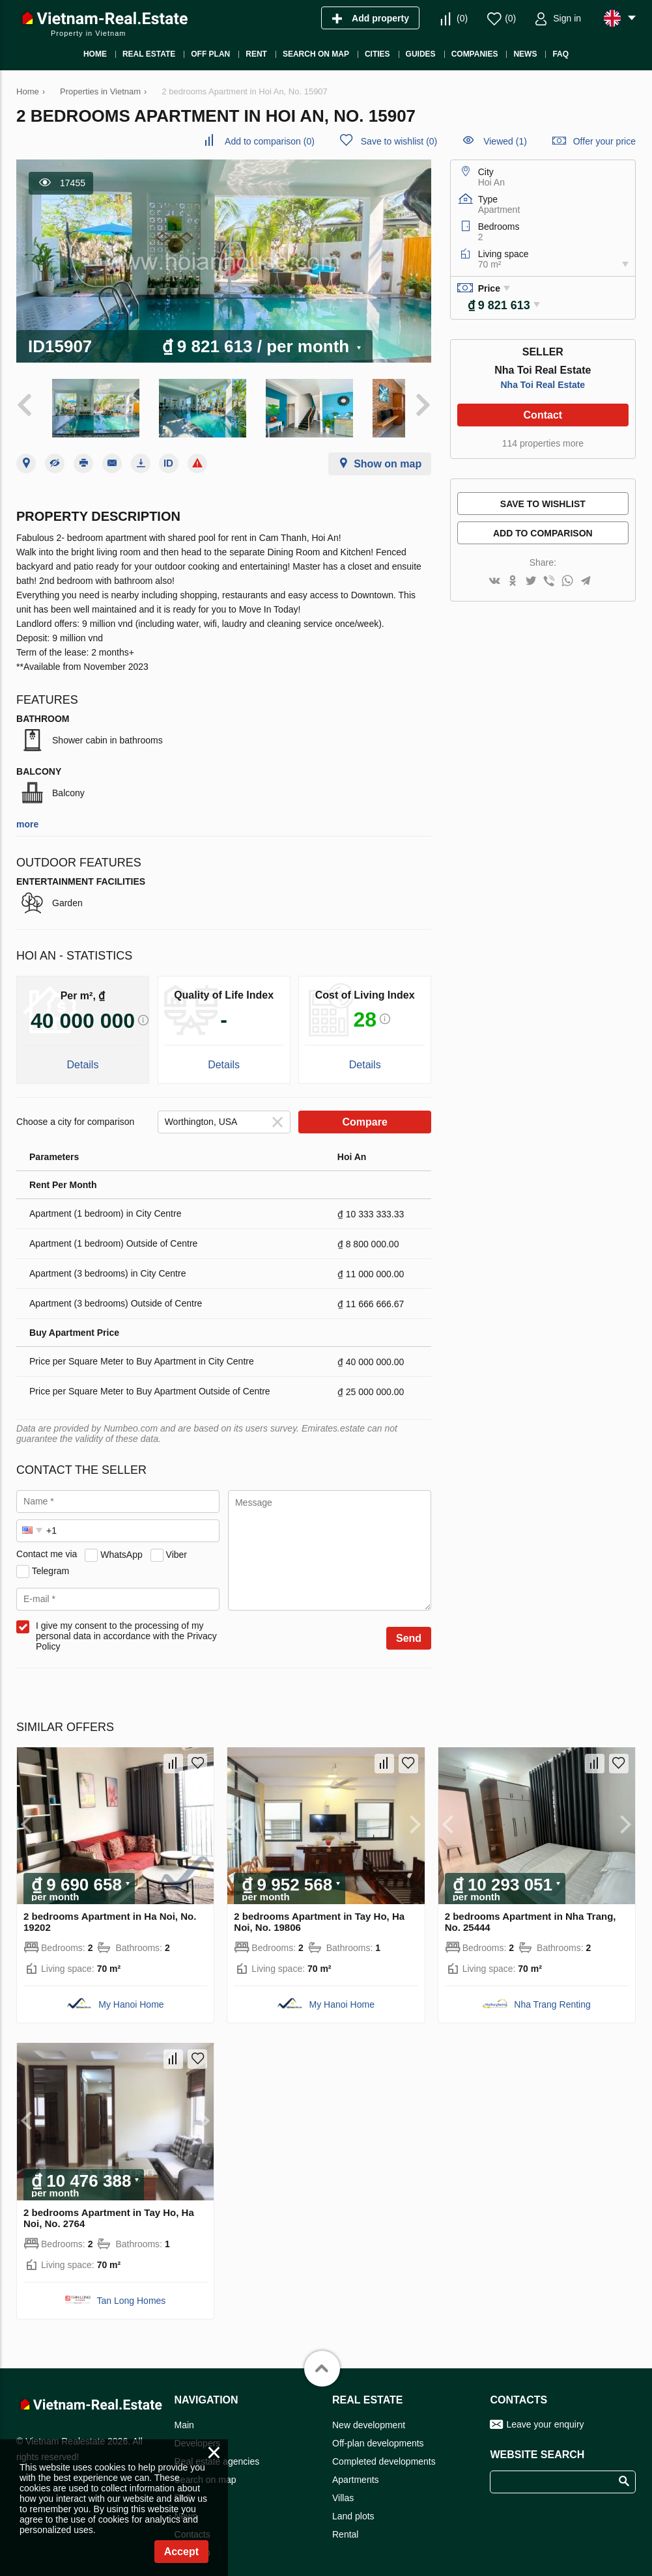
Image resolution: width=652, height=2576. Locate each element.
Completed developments (384, 2451)
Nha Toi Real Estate (542, 385)
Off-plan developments (378, 2433)
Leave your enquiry (545, 2414)
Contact (543, 415)
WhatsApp (121, 1543)
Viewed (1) (505, 141)
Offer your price (604, 141)
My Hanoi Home (130, 1994)
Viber (176, 1543)
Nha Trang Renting (552, 1994)
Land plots (353, 2505)
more (27, 813)
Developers (198, 2433)
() (462, 18)
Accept (181, 2551)
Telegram (51, 1560)
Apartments (355, 2469)
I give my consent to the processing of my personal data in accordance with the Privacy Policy (126, 1625)
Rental (345, 2524)
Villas (343, 2487)
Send (408, 1627)
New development (368, 2414)
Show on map (387, 452)
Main (184, 2414)
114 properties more (543, 443)
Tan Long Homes (131, 2290)
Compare (365, 1110)
